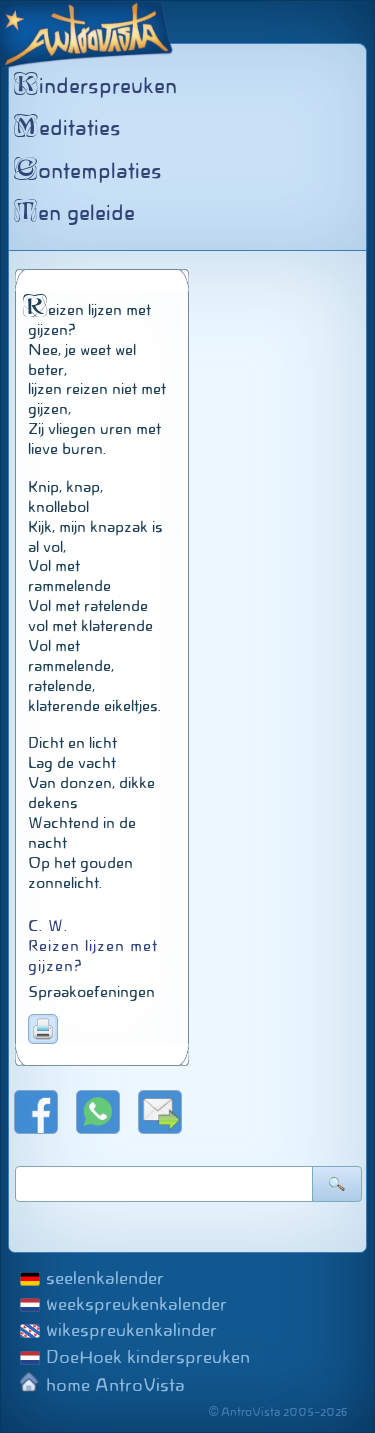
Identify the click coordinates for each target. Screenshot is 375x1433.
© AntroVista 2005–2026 (278, 1412)
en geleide (77, 213)
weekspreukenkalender (136, 1304)
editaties (70, 128)
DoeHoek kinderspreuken (148, 1357)
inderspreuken (98, 86)
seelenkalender (105, 1278)
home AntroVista (115, 1385)
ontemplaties (90, 171)
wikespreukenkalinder (131, 1330)
